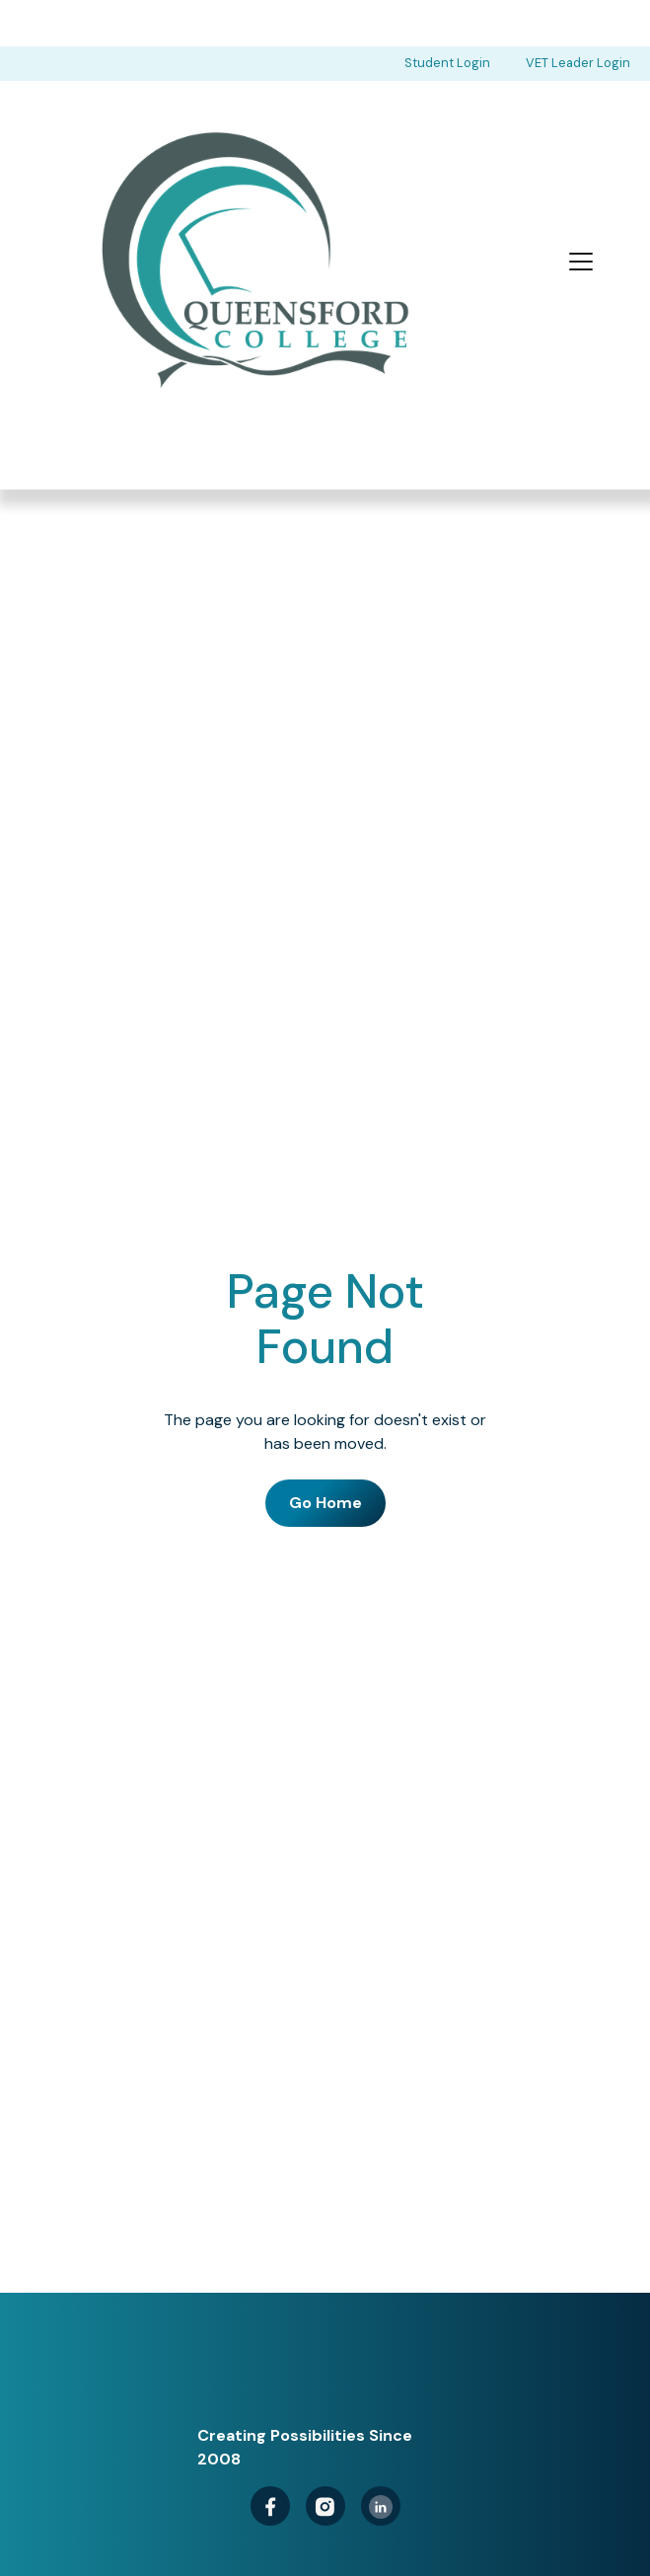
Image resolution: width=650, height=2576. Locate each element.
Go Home (325, 1503)
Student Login (447, 62)
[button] (581, 261)
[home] (247, 262)
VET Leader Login (578, 62)
